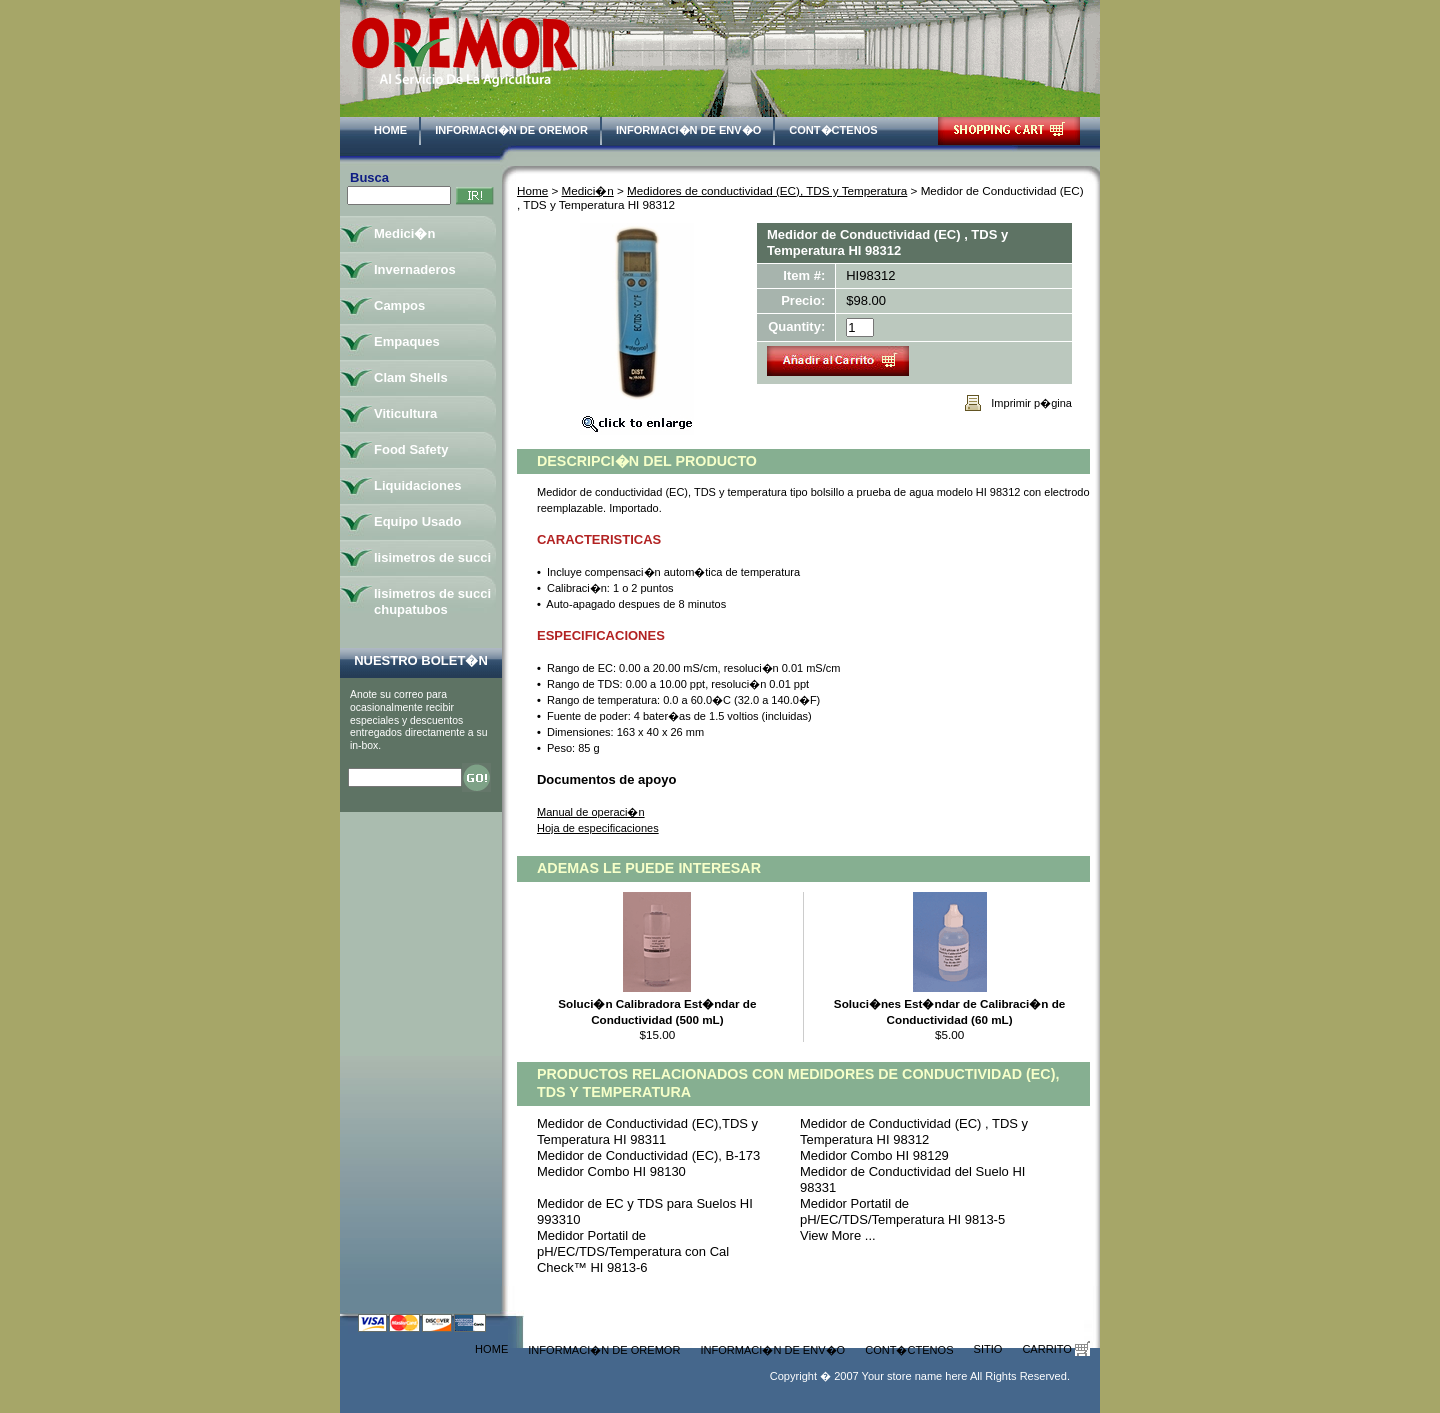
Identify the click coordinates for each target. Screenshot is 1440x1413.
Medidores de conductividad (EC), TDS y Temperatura (767, 190)
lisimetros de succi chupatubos (432, 601)
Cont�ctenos (833, 130)
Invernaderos (415, 269)
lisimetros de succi (432, 557)
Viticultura (405, 413)
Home (390, 130)
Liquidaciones (417, 485)
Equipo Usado (417, 521)
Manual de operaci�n (591, 812)
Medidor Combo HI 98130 (611, 1171)
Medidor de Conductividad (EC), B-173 (648, 1155)
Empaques (407, 341)
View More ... (838, 1235)
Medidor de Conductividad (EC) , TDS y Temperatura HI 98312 (914, 1131)
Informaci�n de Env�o (688, 130)
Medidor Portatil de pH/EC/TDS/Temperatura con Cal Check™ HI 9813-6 (633, 1251)
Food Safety (411, 449)
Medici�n (588, 190)
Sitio (988, 1349)
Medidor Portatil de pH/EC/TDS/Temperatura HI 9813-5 (902, 1211)
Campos (399, 305)
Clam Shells (411, 377)
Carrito (1056, 1349)
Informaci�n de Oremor (511, 130)
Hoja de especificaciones (598, 828)
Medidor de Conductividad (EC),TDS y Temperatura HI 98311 (647, 1131)
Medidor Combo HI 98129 (874, 1155)
